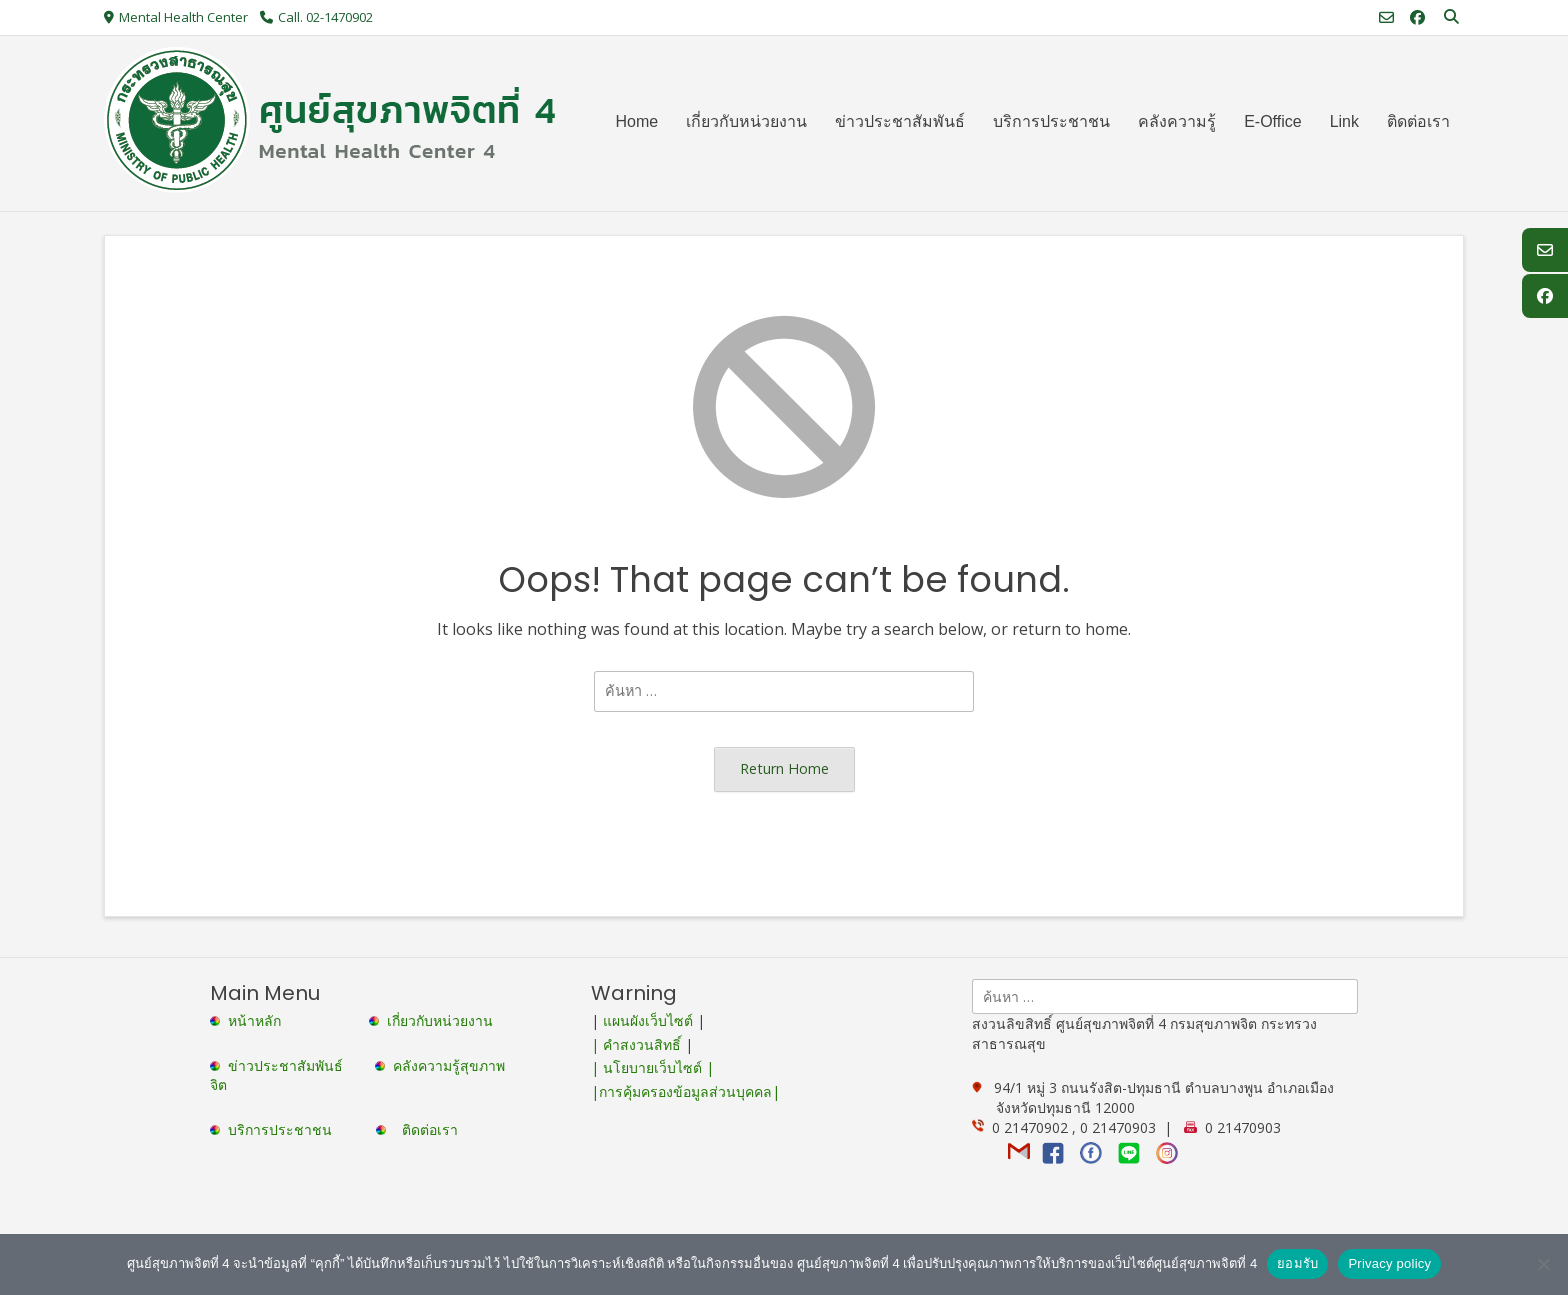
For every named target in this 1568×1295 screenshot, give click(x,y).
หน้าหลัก (247, 1020)
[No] (1543, 1264)
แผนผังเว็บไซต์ (648, 1020)
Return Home (784, 768)
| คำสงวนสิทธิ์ (638, 1044)
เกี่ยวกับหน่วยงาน (440, 1020)
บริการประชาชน (284, 1129)
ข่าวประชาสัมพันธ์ (289, 1065)
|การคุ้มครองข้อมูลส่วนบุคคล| (685, 1091)
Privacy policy (1389, 1263)
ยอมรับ (1297, 1263)
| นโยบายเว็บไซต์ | (652, 1067)
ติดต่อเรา (430, 1129)
